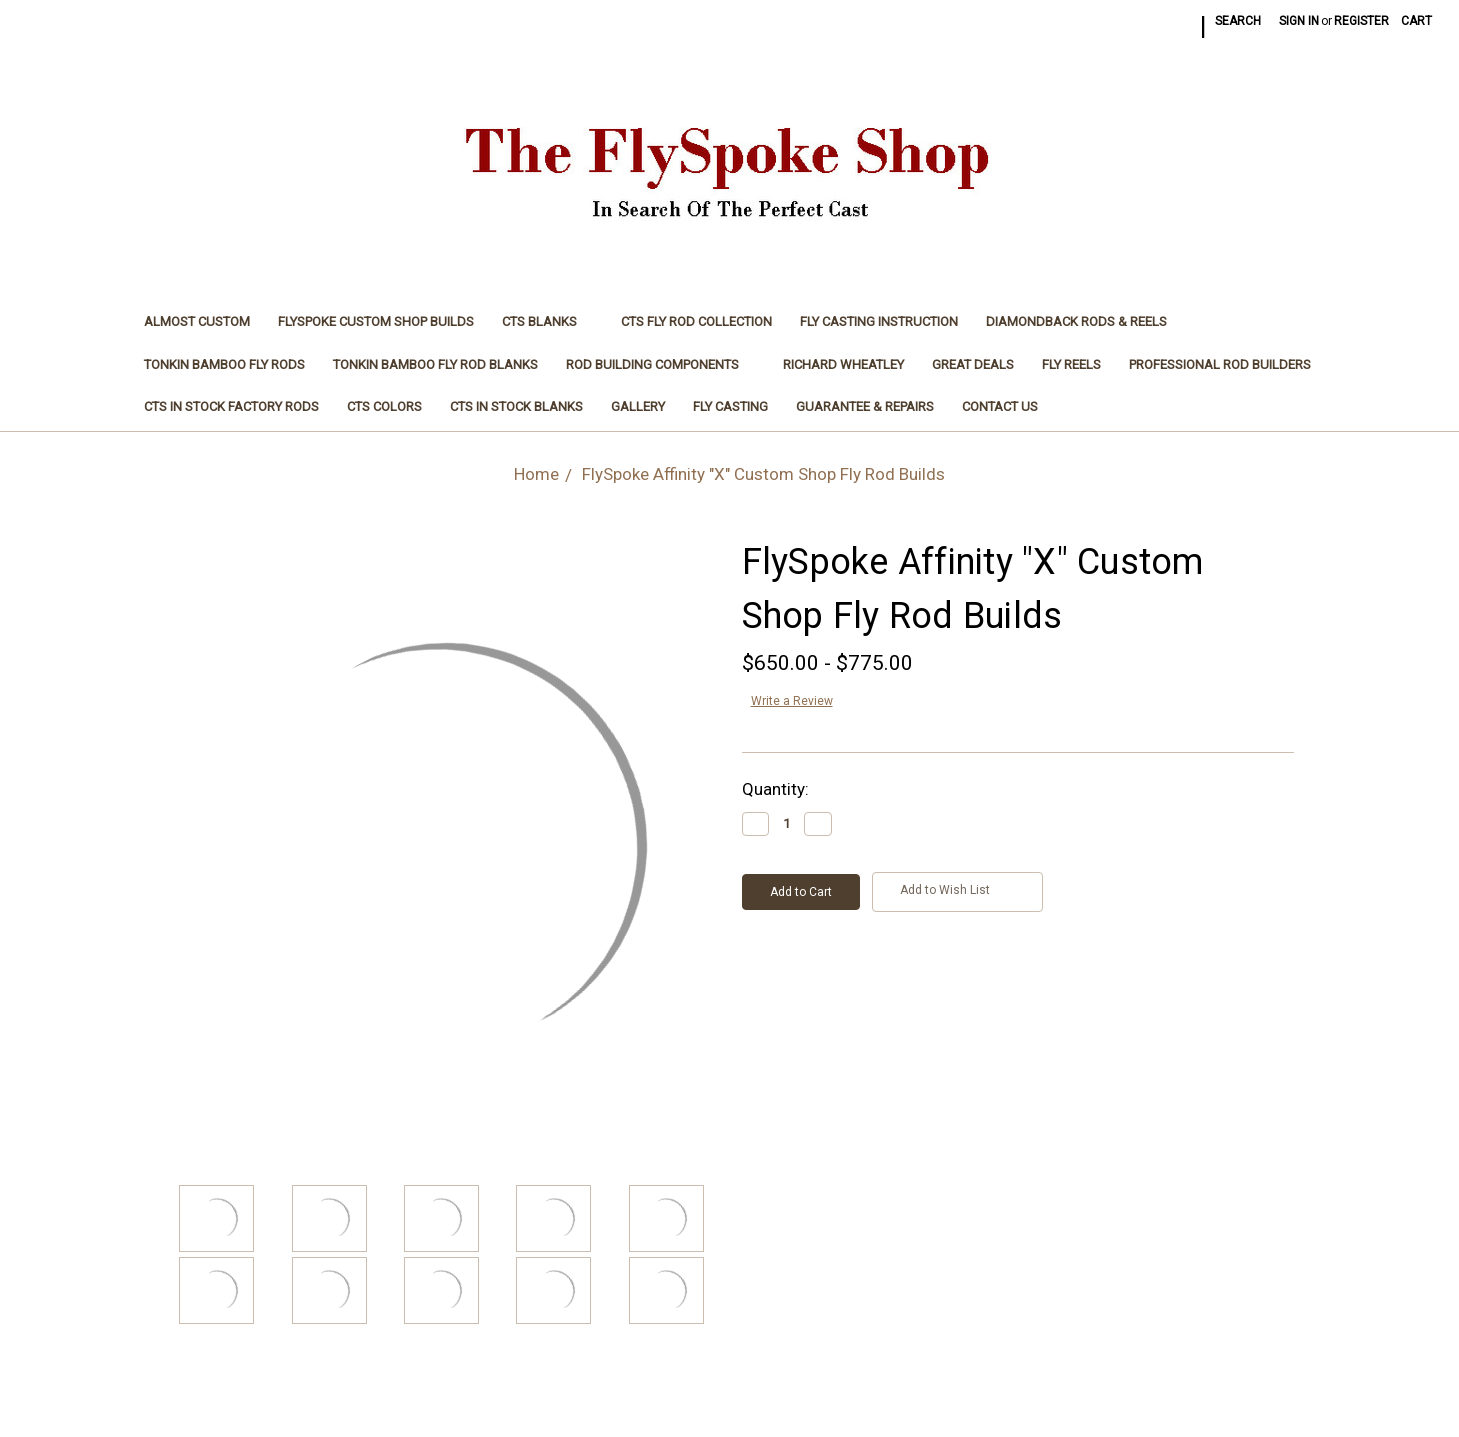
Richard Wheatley (843, 364)
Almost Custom (197, 321)
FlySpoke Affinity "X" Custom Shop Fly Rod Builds (763, 474)
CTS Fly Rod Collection (696, 321)
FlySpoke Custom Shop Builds (376, 321)
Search (1238, 21)
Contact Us (1000, 406)
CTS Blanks (547, 321)
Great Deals (973, 364)
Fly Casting (730, 406)
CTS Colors (384, 406)
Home (536, 474)
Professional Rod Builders (1220, 364)
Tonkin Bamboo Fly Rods (224, 364)
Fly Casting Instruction (879, 321)
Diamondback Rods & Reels (1076, 321)
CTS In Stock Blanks (516, 406)
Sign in (1299, 21)
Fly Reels (1071, 364)
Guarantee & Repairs (865, 406)
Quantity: (775, 789)
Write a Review (792, 701)
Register (1361, 21)
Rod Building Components (660, 364)
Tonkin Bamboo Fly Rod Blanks (435, 364)
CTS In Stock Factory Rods (231, 406)
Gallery (638, 406)
